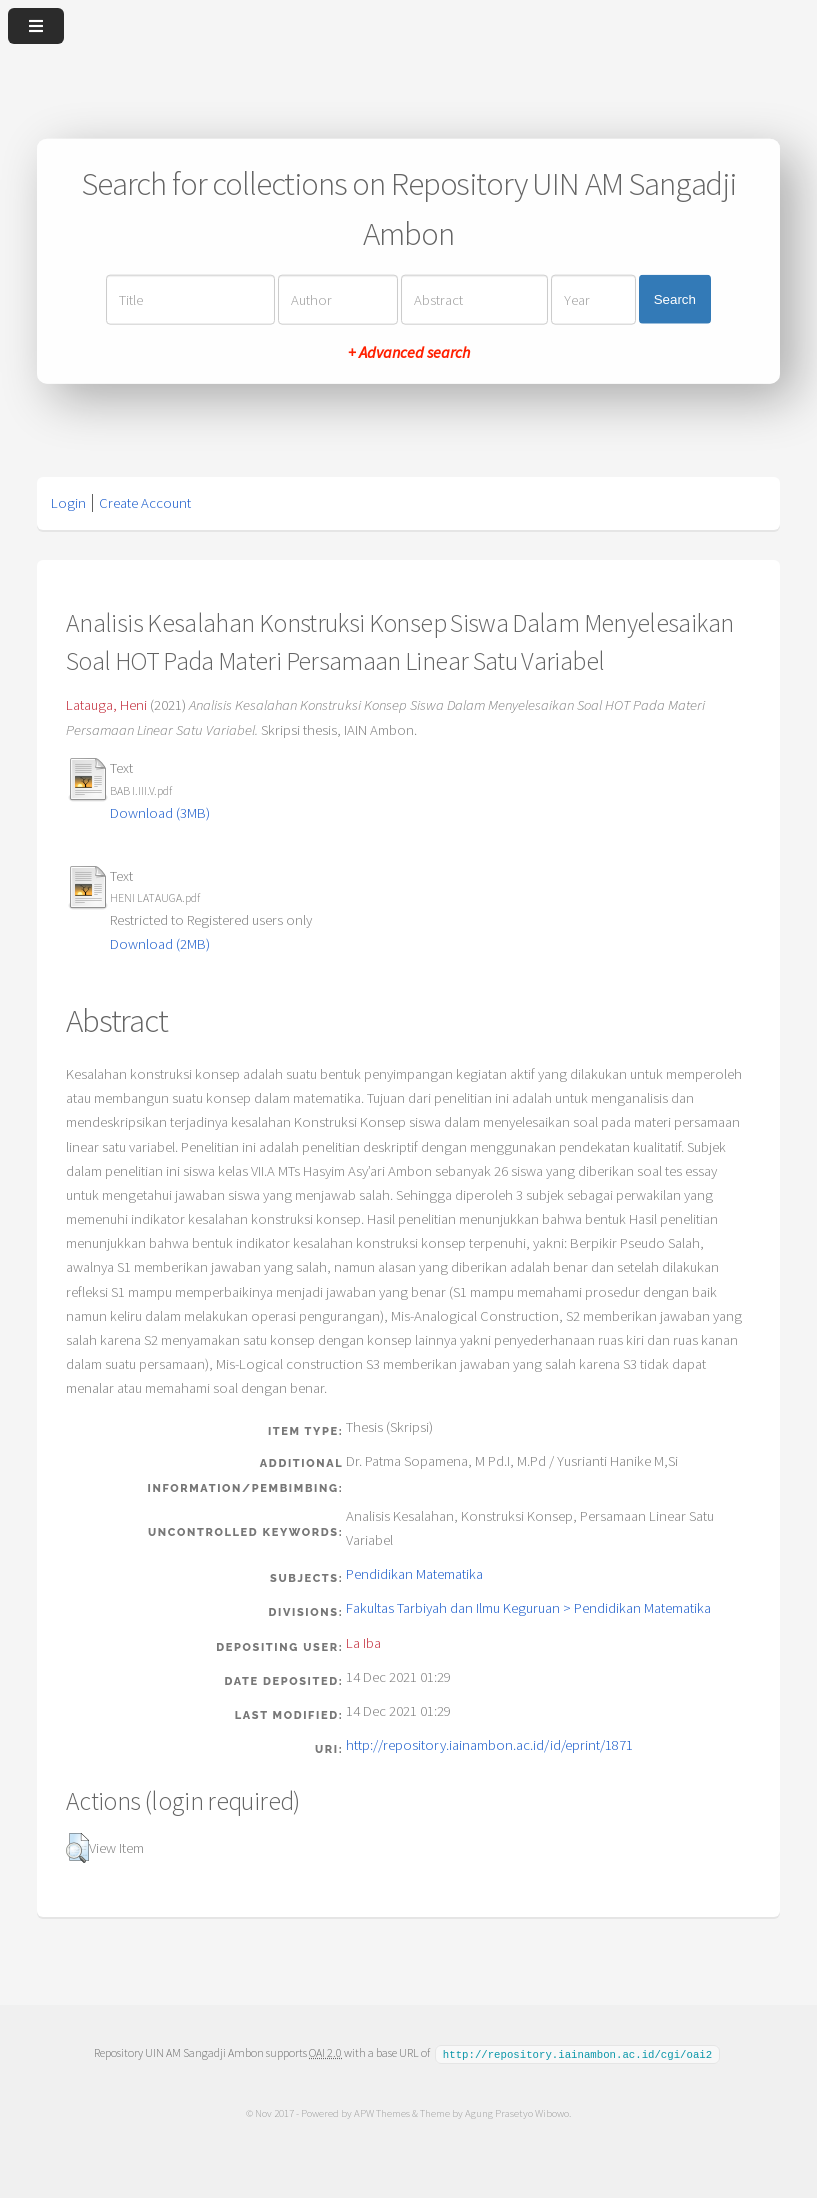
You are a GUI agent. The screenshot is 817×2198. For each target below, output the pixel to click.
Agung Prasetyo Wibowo (517, 2112)
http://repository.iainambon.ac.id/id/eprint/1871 (489, 1745)
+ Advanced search (409, 351)
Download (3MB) (160, 813)
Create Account (145, 503)
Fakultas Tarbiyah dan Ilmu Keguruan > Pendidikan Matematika (528, 1608)
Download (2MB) (160, 944)
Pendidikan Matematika (414, 1574)
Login (68, 503)
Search (675, 299)
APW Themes (382, 2112)
